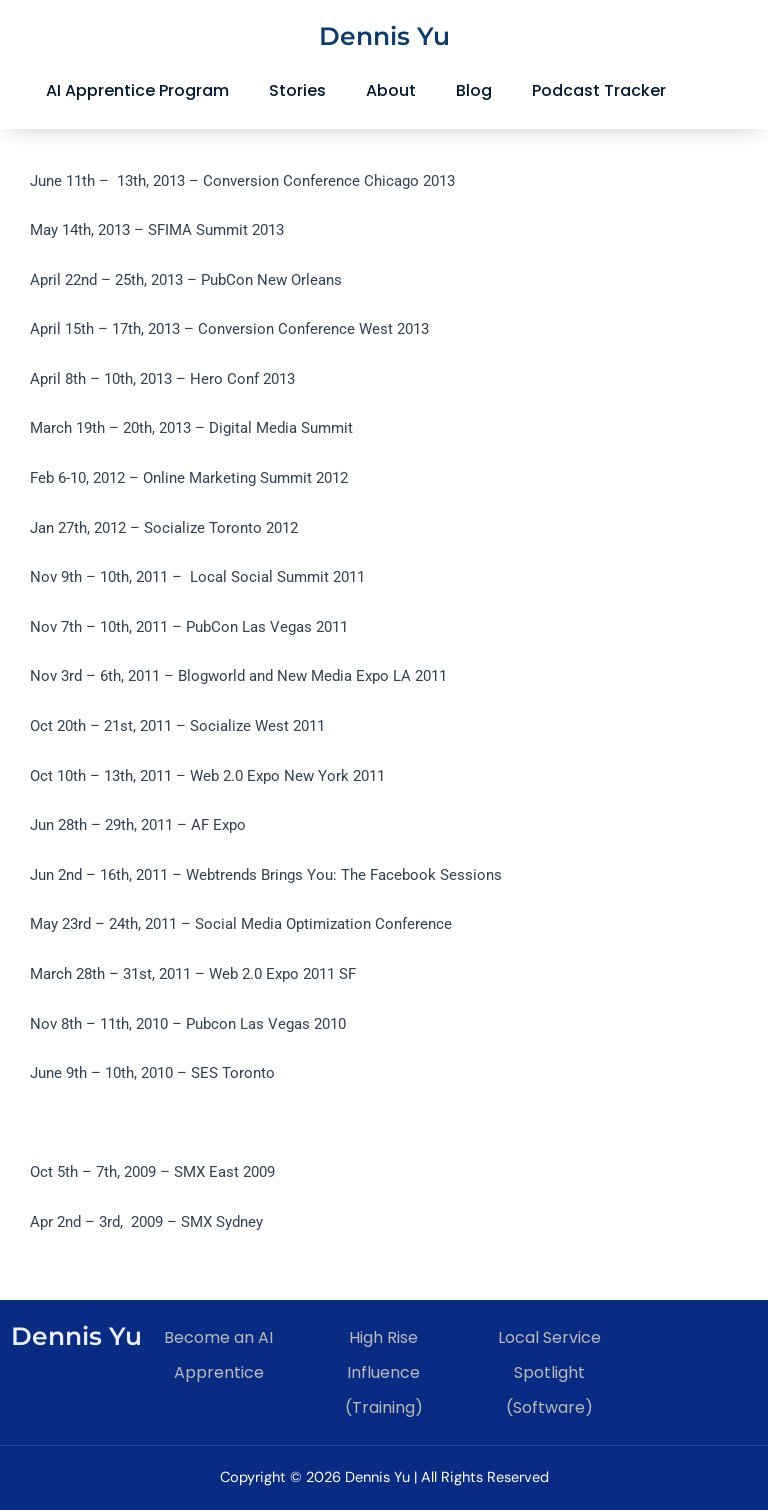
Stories (297, 90)
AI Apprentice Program (137, 90)
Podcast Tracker (599, 90)
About (391, 90)
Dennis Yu (384, 36)
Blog (474, 90)
